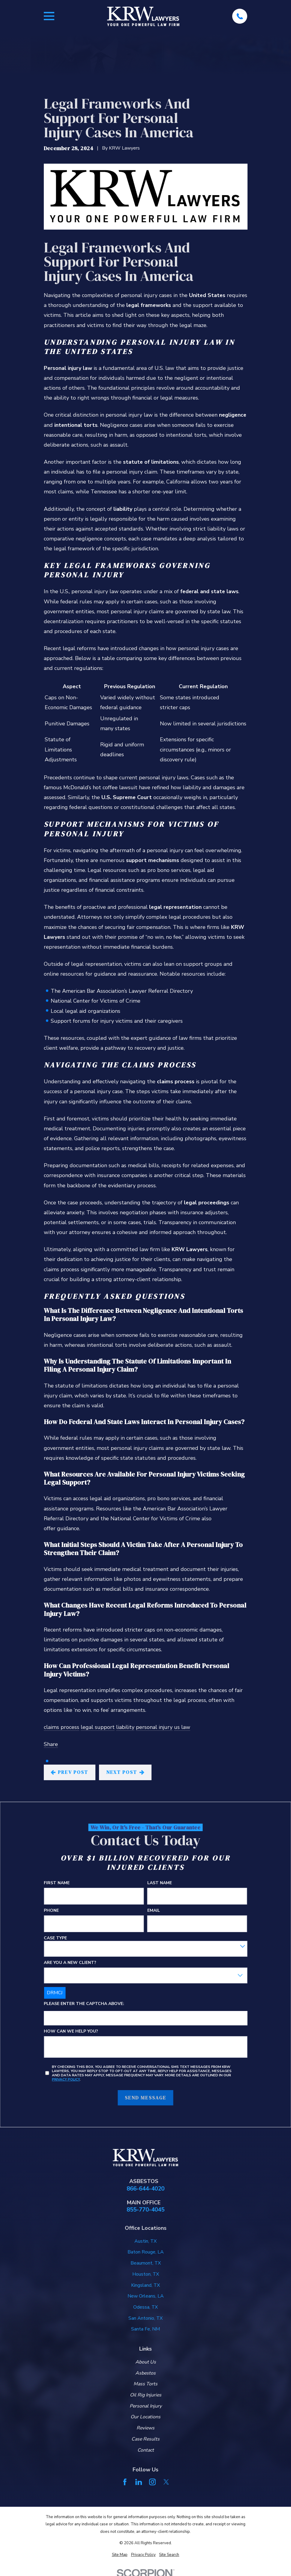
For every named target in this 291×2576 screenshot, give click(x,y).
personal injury (154, 1727)
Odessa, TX (145, 2307)
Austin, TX (145, 2241)
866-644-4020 (145, 2189)
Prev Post (69, 1772)
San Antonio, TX (145, 2318)
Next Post (125, 1772)
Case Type (55, 1938)
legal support (98, 1727)
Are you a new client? (70, 1962)
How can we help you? (71, 2031)
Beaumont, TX (145, 2263)
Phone (51, 1910)
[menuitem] (120, 2555)
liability (125, 1727)
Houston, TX (145, 2274)
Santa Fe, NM (145, 2329)
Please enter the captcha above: (84, 2003)
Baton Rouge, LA (146, 2252)
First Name (57, 1883)
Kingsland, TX (145, 2285)
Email (153, 1910)
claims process (61, 1727)
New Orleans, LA (146, 2296)
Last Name (159, 1883)
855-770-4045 (145, 2210)
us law (182, 1727)
